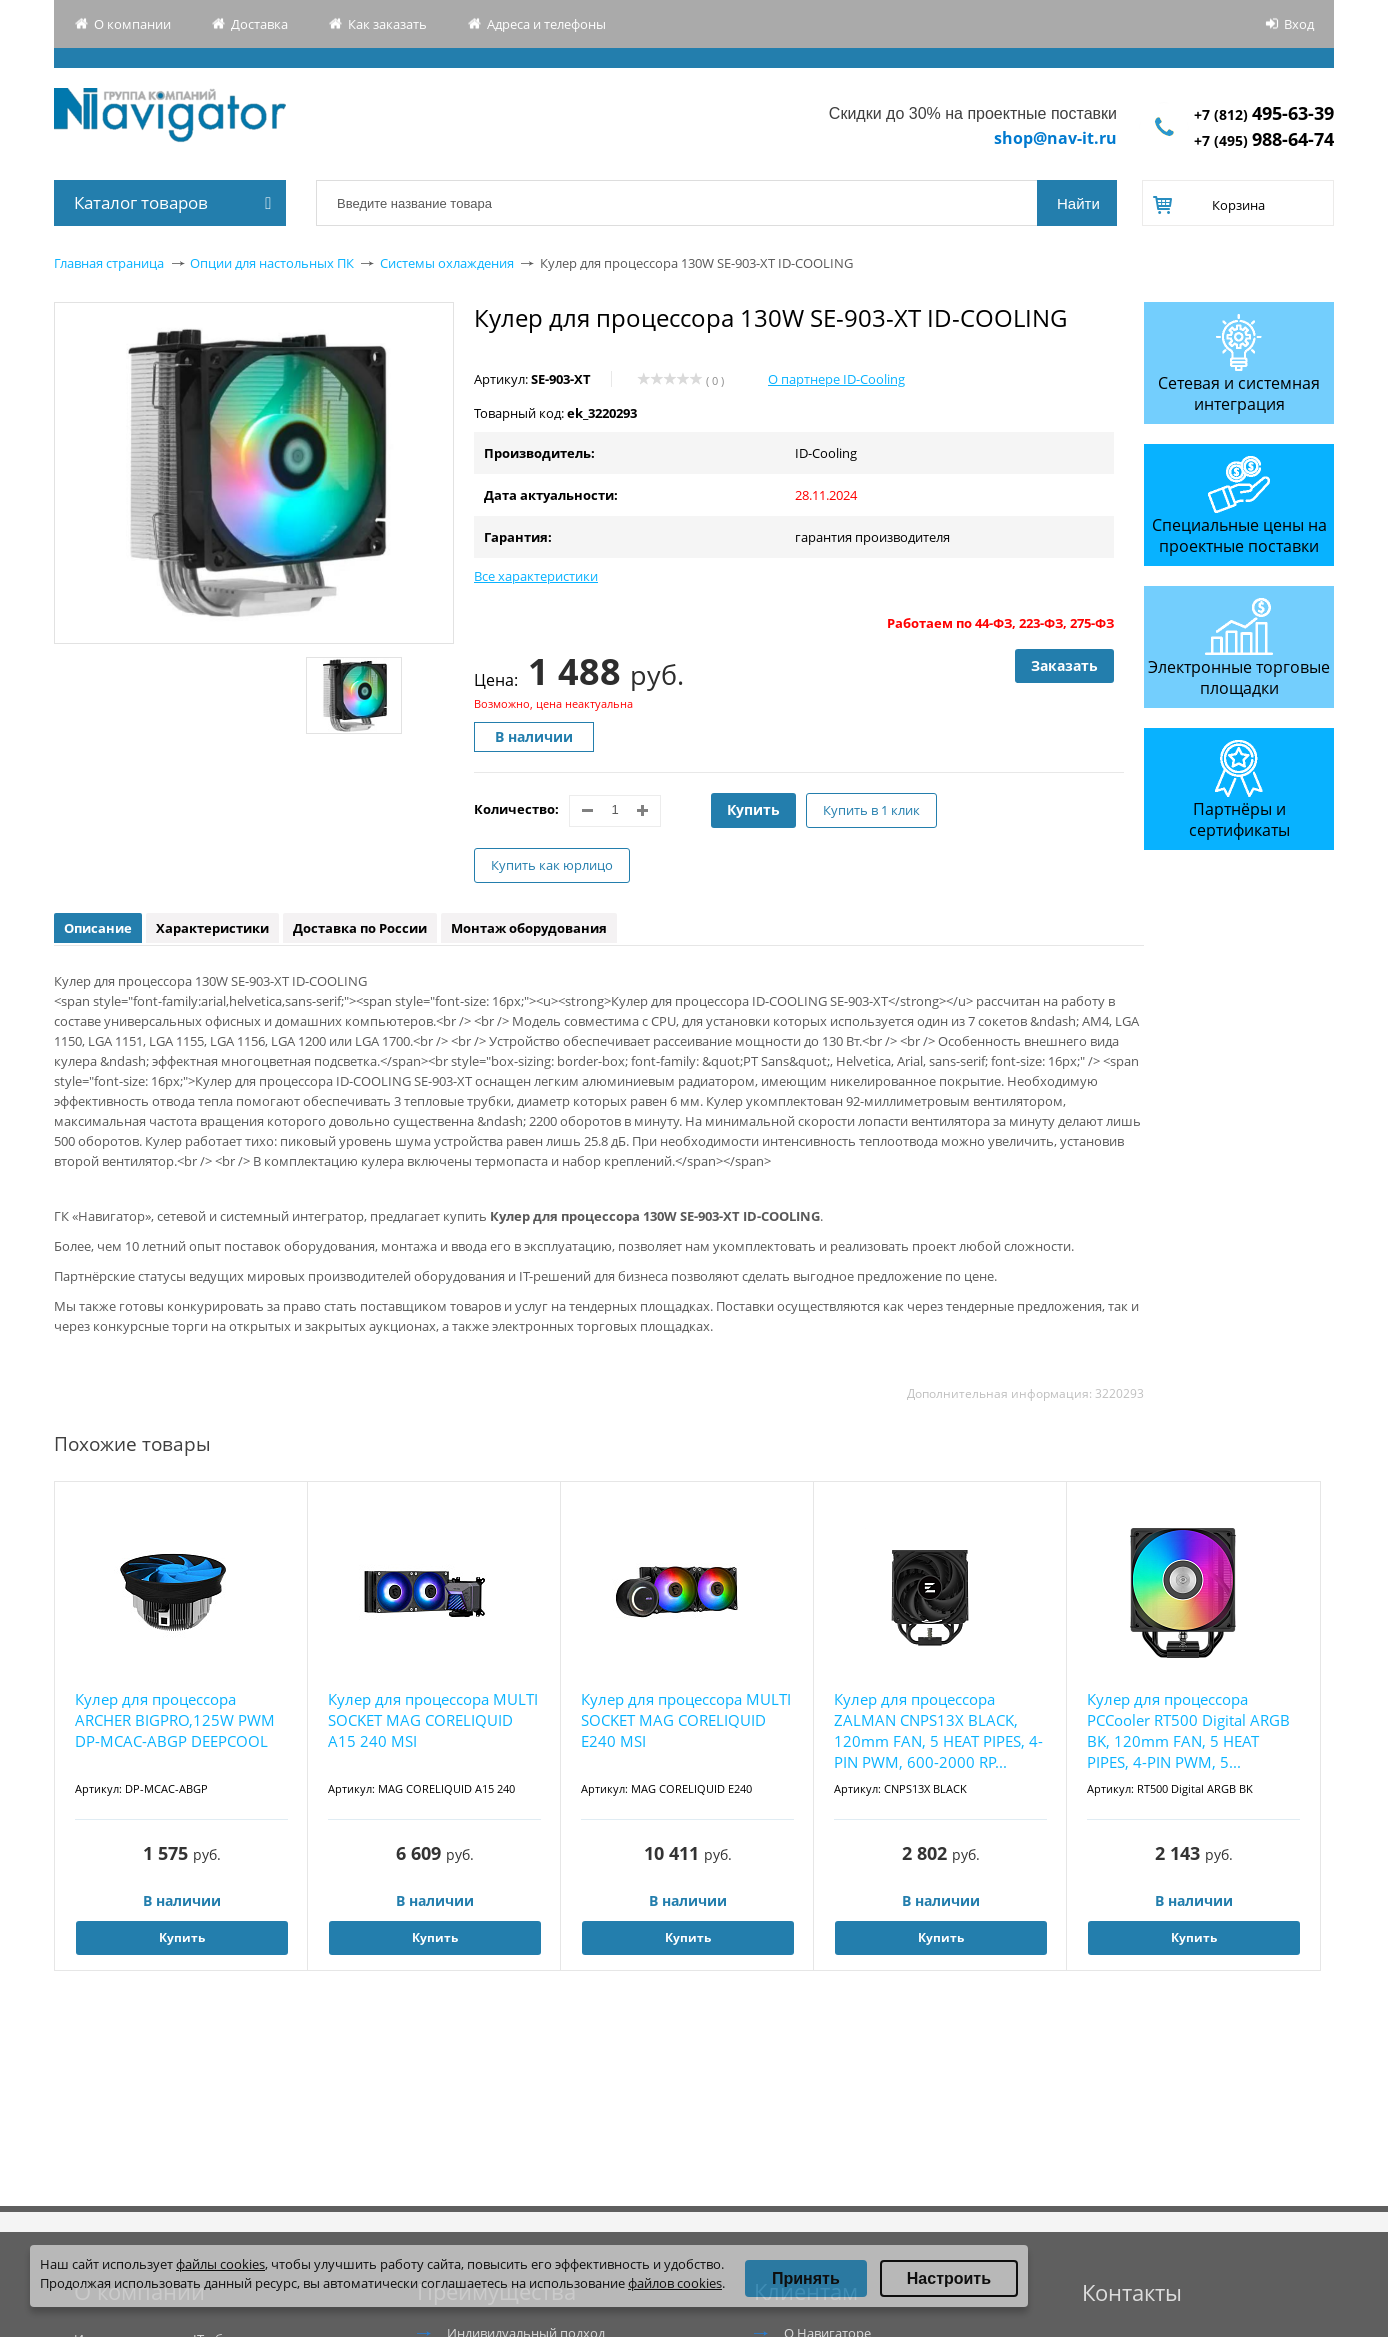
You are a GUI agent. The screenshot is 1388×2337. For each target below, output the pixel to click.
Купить (753, 809)
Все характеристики (536, 576)
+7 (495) (1264, 140)
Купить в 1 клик (871, 810)
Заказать (1064, 665)
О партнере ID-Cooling (836, 379)
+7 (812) (1264, 114)
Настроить (949, 2278)
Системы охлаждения (447, 263)
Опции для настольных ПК (272, 263)
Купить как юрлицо (552, 865)
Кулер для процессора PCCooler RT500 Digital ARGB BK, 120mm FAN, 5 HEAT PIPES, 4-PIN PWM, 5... (1188, 1730)
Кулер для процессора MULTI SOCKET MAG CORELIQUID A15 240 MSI (433, 1720)
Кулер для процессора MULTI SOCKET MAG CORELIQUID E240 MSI (686, 1720)
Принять (806, 2278)
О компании (132, 24)
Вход (1299, 24)
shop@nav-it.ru (1055, 138)
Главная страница (109, 263)
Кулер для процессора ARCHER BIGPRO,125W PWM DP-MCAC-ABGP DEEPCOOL (175, 1720)
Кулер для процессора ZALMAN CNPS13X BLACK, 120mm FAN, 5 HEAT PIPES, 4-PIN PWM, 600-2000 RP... (938, 1730)
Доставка (259, 24)
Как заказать (387, 24)
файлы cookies (220, 2264)
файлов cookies (675, 2283)
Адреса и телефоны (546, 24)
